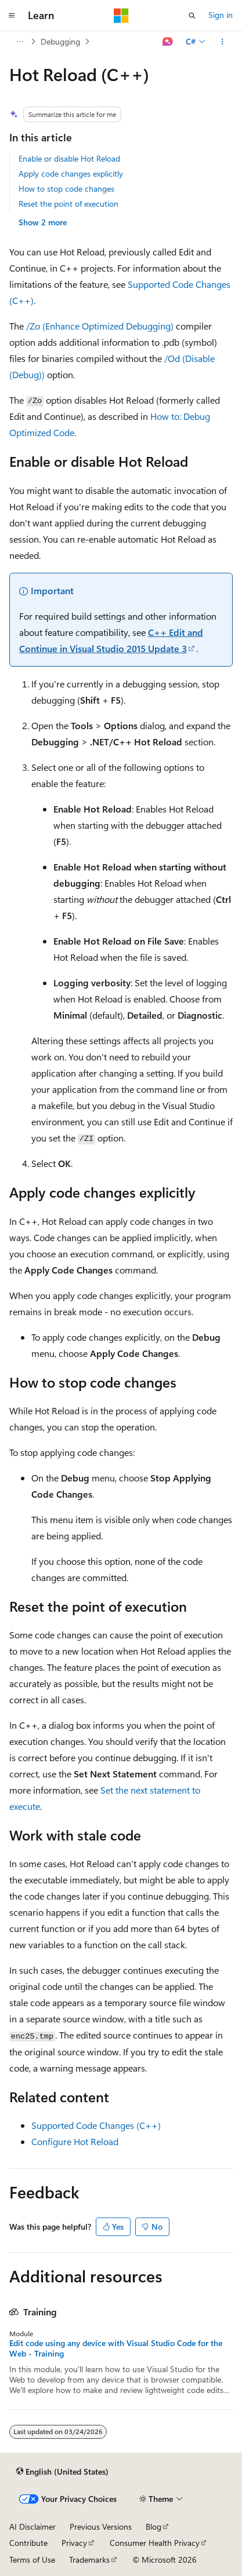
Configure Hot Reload (74, 2141)
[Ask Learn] (168, 41)
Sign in (220, 14)
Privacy (74, 2542)
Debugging (60, 41)
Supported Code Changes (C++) (96, 2125)
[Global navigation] (11, 15)
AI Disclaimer (32, 2526)
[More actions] (222, 41)
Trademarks (89, 2559)
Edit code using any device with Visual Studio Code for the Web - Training (115, 2348)
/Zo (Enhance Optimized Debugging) (100, 326)
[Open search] (192, 15)
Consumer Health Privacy (155, 2542)
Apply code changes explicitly (71, 173)
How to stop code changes (66, 188)
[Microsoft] (121, 15)
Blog (153, 2526)
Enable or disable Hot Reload (69, 158)
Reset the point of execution (68, 203)
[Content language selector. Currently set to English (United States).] (62, 2471)
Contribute (28, 2542)
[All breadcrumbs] (19, 41)
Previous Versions (101, 2526)
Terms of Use (32, 2559)
